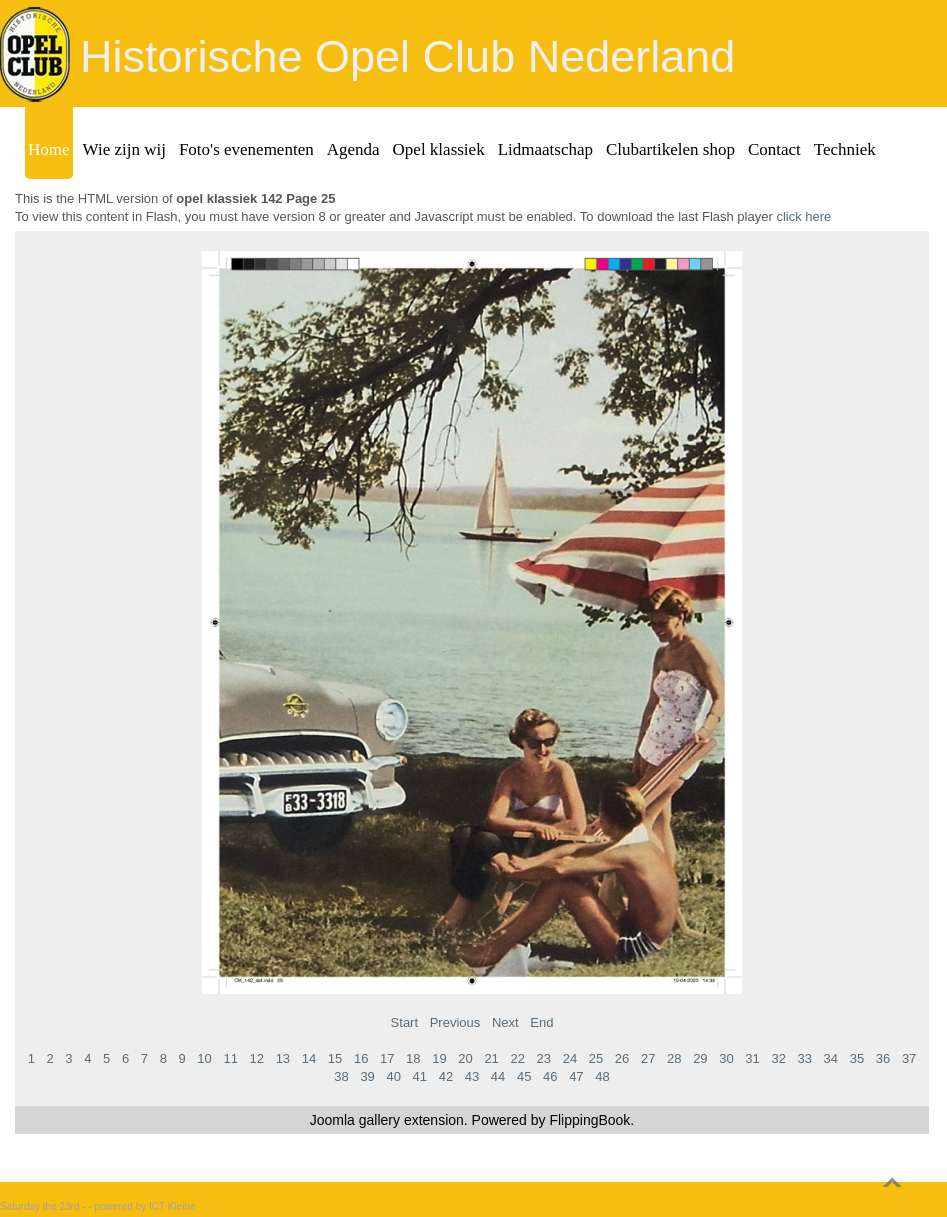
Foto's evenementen (246, 149)
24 (570, 1058)
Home (49, 149)
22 (517, 1058)
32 (778, 1058)
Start (404, 1022)
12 (257, 1058)
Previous (455, 1022)
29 (700, 1058)
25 (596, 1058)
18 (413, 1058)
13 (283, 1058)
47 (576, 1076)
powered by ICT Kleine (145, 1206)
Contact (774, 149)
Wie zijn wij (124, 149)
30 (726, 1058)
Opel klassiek (439, 149)
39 (367, 1076)
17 (387, 1058)
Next (505, 1022)
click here (803, 216)
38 (341, 1076)
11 (230, 1058)
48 (602, 1076)
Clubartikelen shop (670, 149)
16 (361, 1058)
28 (674, 1058)
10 (204, 1058)
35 (857, 1058)
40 (393, 1076)
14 (309, 1058)
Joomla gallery (355, 1120)
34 (831, 1058)
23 (544, 1058)
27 (648, 1058)
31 (752, 1058)
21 (491, 1058)
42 (446, 1076)
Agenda (353, 149)
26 (622, 1058)
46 (550, 1076)
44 (498, 1076)
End (541, 1022)
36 (883, 1058)
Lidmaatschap (545, 149)
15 (335, 1058)
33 (805, 1058)
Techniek (845, 149)
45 (524, 1076)
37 (909, 1058)
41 (420, 1076)
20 (465, 1058)
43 (472, 1076)
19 (439, 1058)
